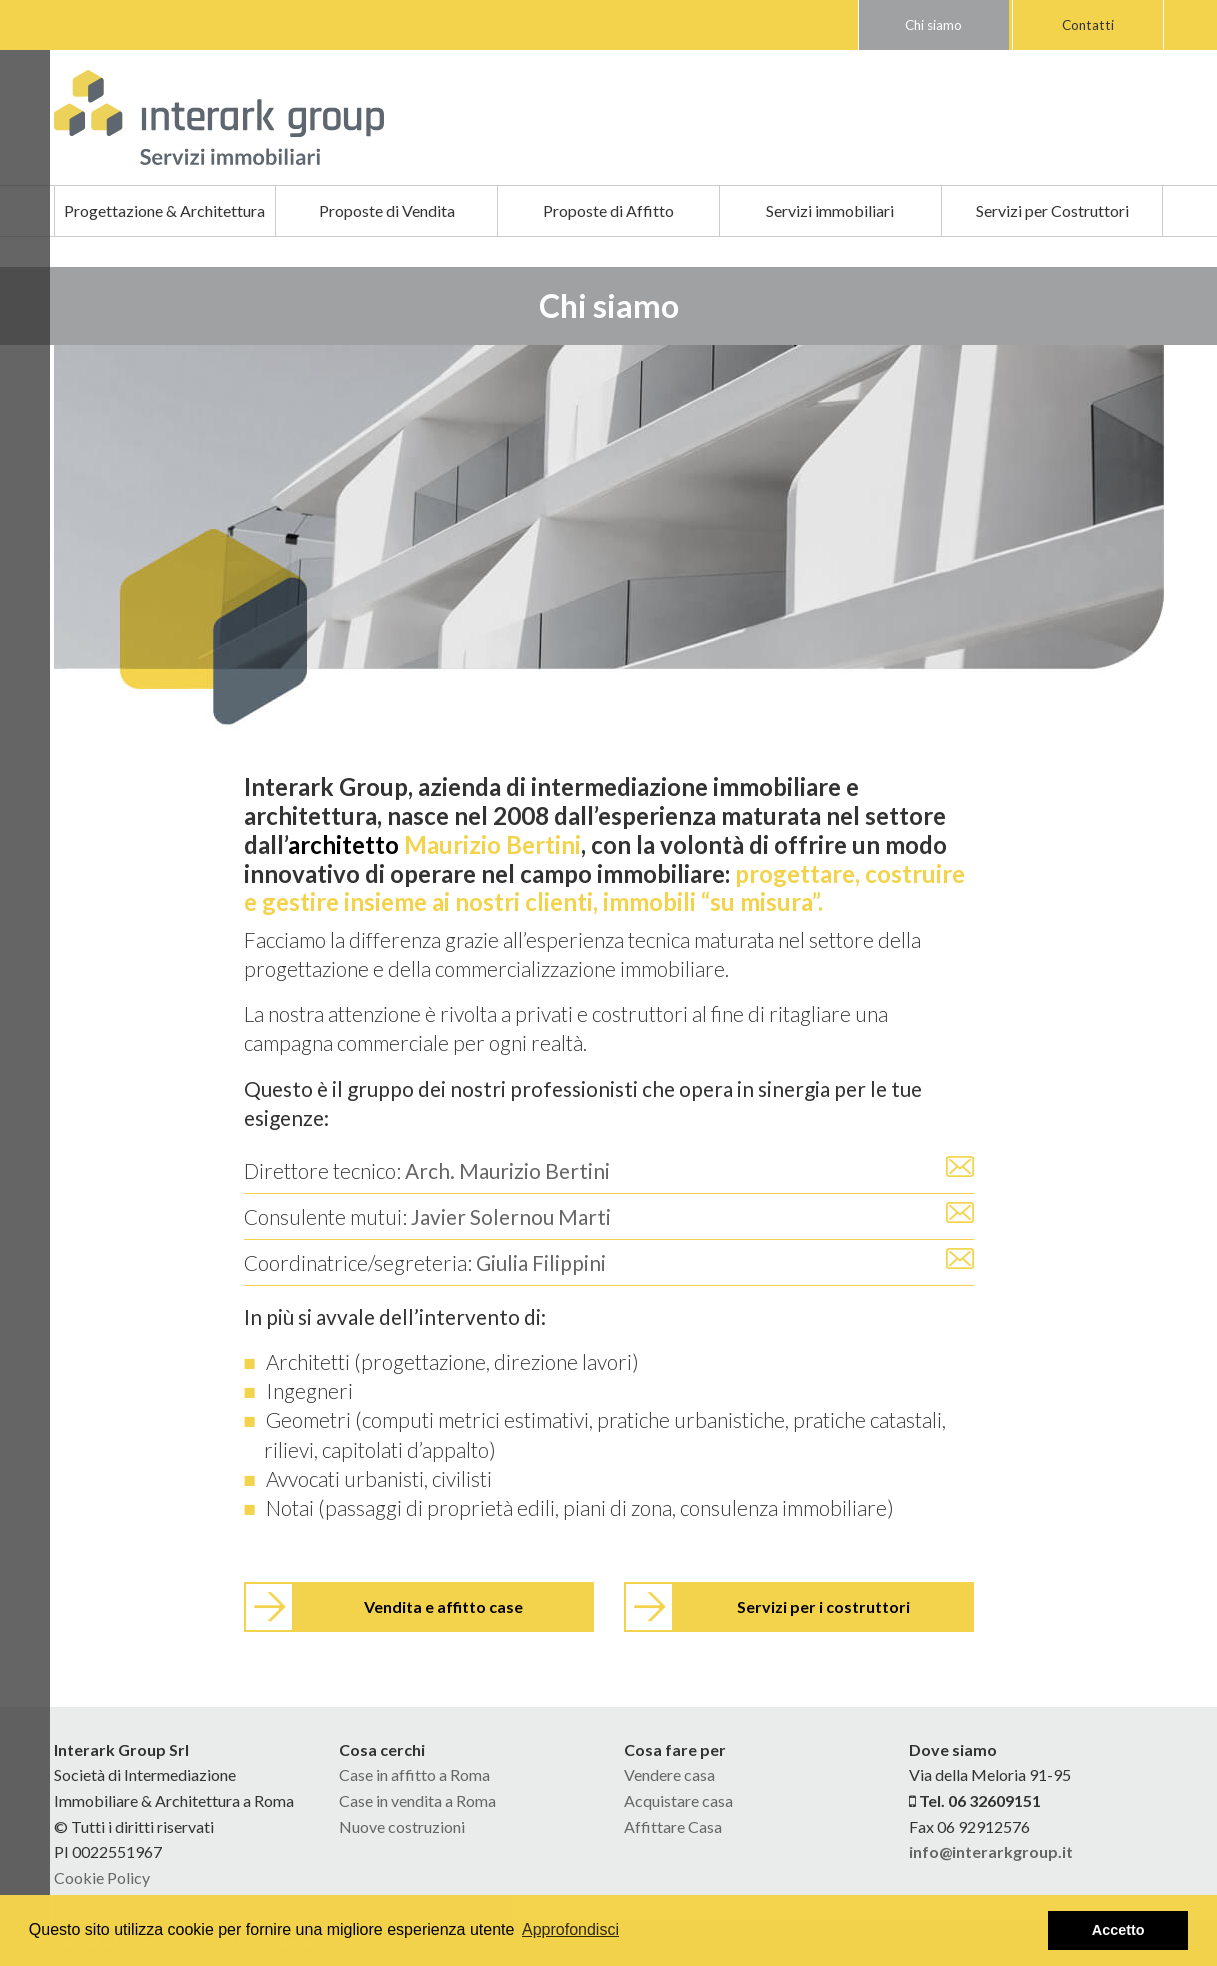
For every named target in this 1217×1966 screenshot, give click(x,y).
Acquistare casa (678, 1800)
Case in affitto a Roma (414, 1774)
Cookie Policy (102, 1877)
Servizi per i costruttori (823, 1606)
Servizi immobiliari (830, 210)
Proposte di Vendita (387, 210)
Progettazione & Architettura (164, 210)
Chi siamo (933, 25)
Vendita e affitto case (443, 1606)
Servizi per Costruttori (1052, 210)
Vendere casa (669, 1774)
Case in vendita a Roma (417, 1800)
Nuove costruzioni (402, 1826)
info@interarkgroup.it (991, 1851)
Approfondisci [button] (570, 1929)
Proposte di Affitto (608, 210)
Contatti (1088, 25)
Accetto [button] (1118, 1930)
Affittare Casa (673, 1826)
